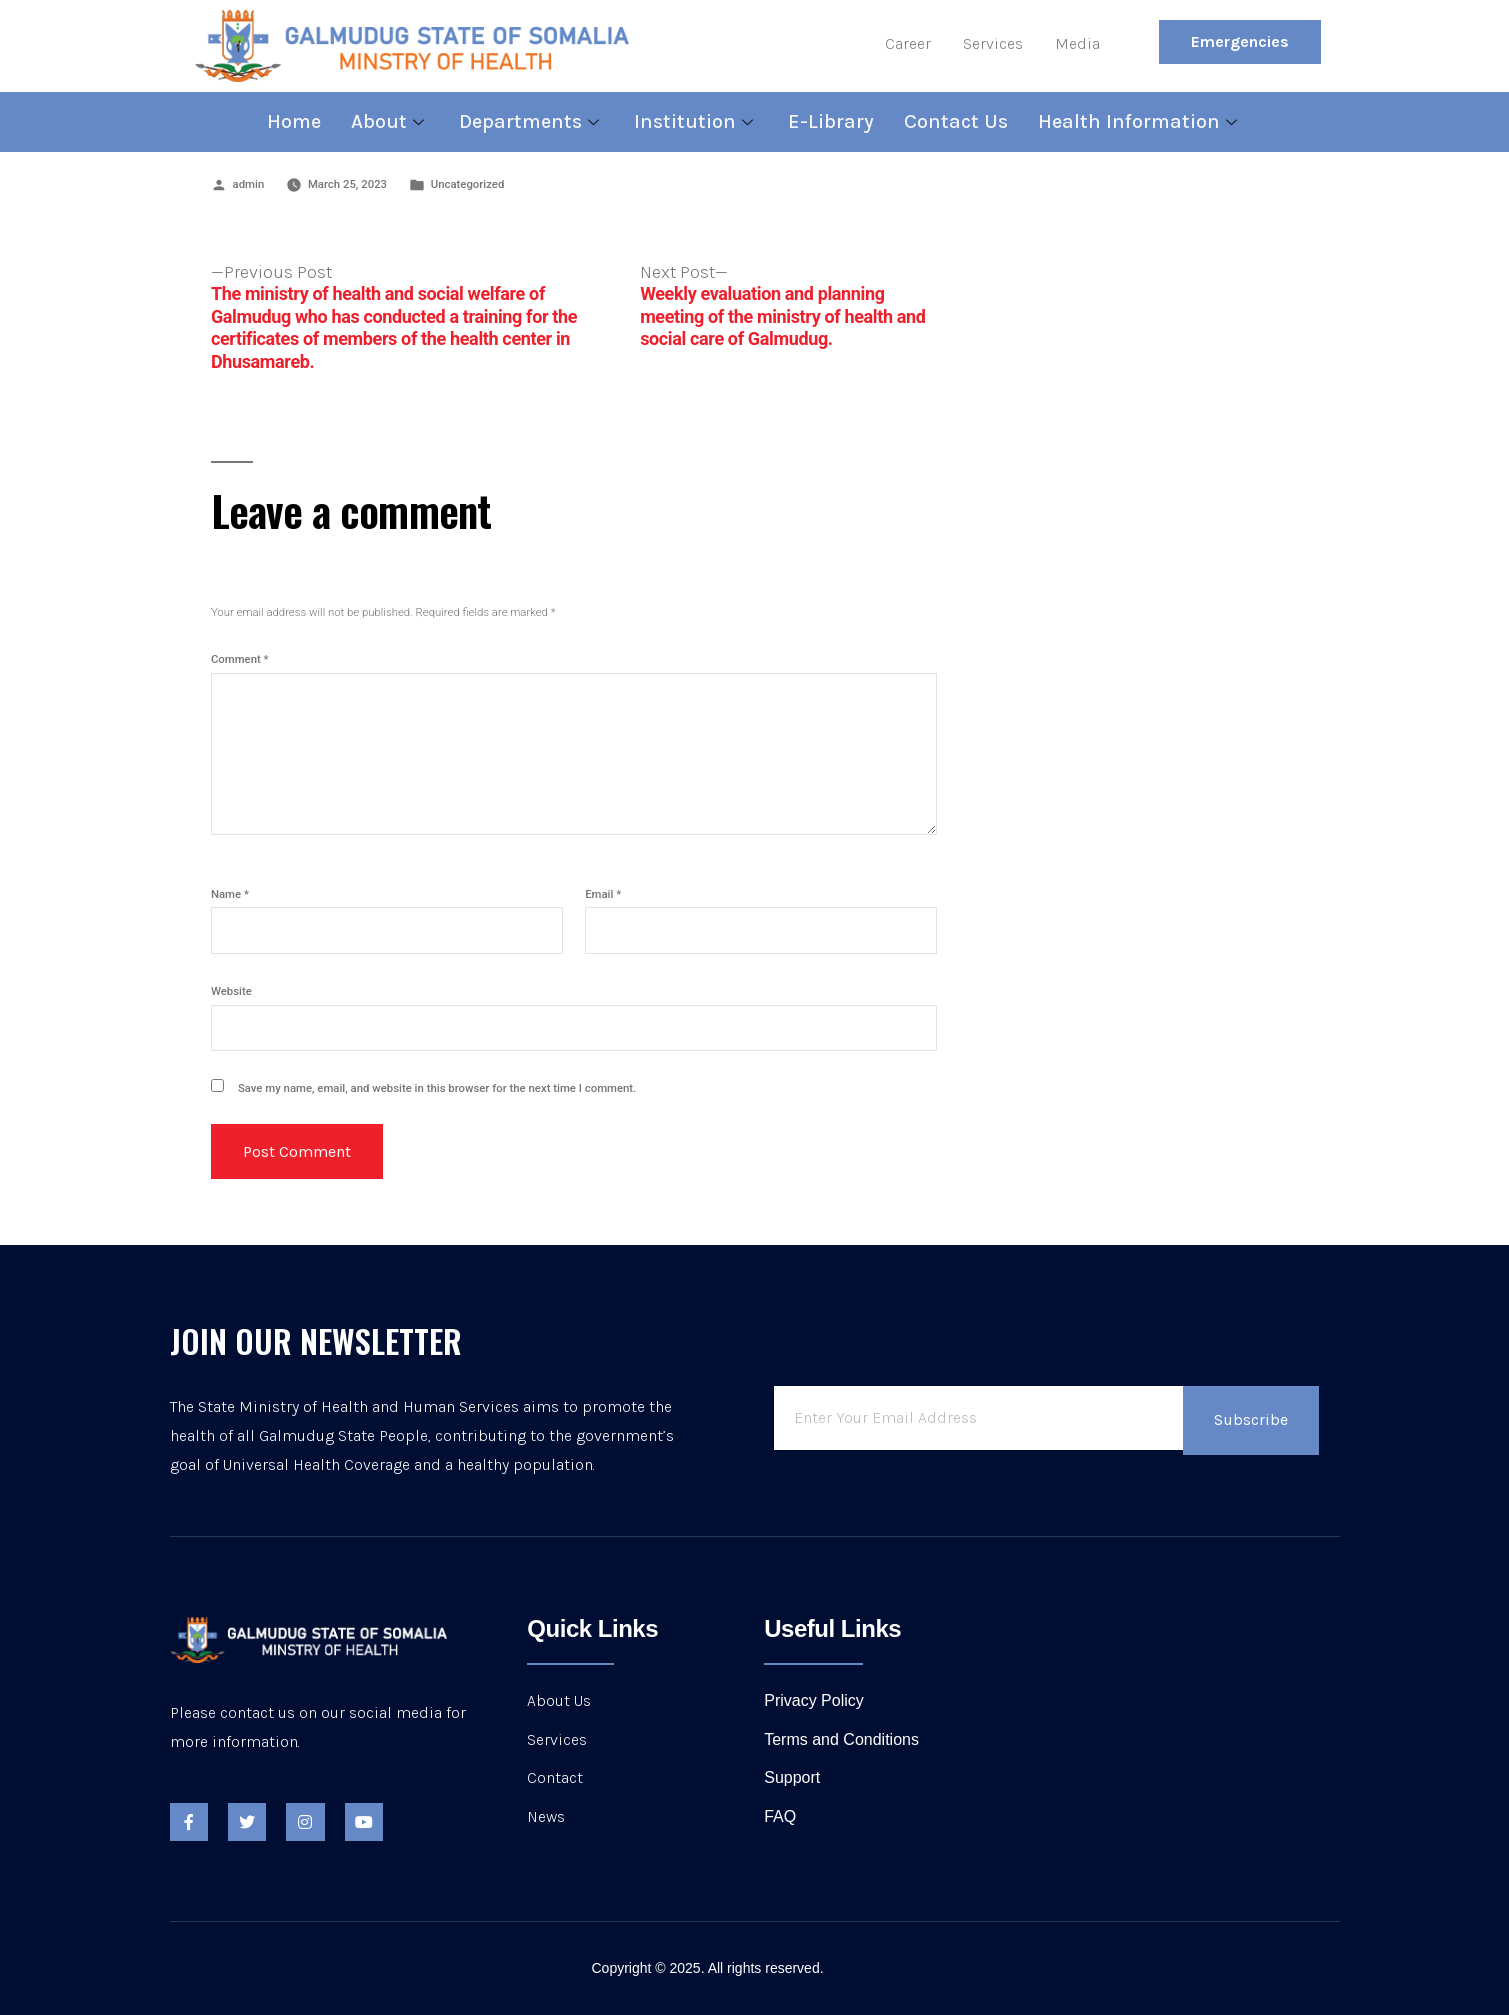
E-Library (831, 121)
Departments (531, 121)
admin (249, 184)
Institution (696, 121)
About (390, 121)
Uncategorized (468, 184)
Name (230, 894)
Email (603, 894)
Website (231, 991)
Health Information (1140, 121)
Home (294, 121)
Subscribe (1251, 1419)
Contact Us (956, 121)
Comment (240, 659)
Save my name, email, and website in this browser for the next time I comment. (437, 1088)
